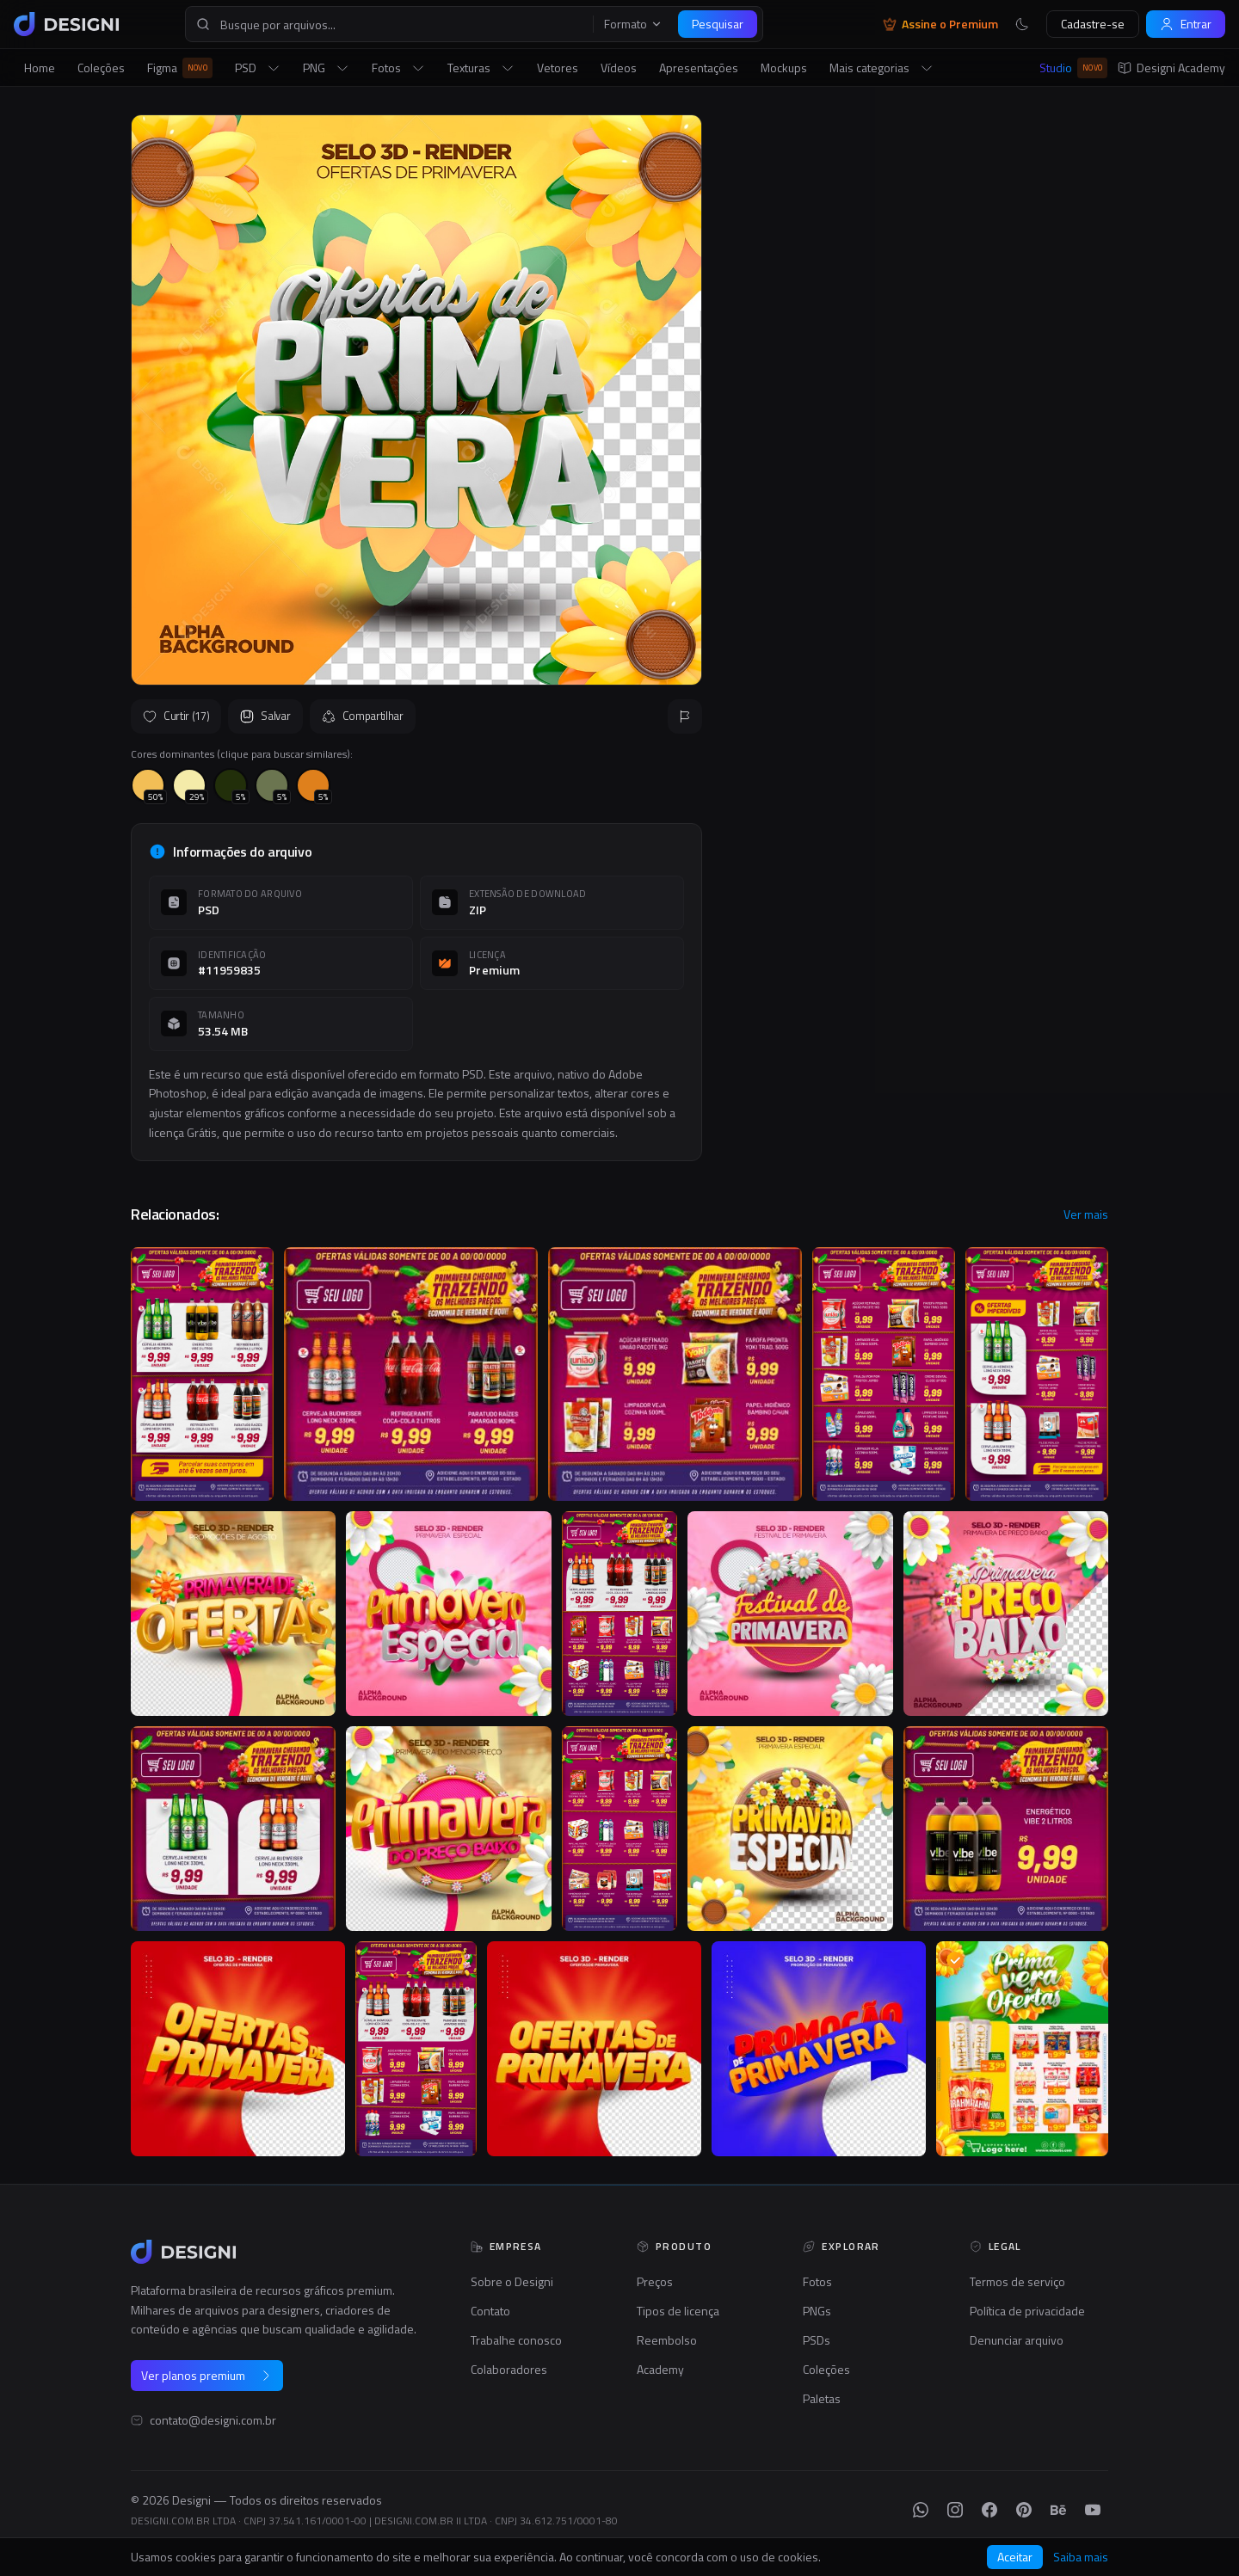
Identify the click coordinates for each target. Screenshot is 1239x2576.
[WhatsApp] (920, 2509)
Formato (633, 24)
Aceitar (1014, 2557)
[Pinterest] (1023, 2509)
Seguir (1067, 538)
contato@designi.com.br (213, 2420)
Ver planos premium (207, 2375)
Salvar (265, 715)
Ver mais (1085, 1214)
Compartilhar (363, 715)
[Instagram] (955, 2509)
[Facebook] (989, 2509)
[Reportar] (685, 716)
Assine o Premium (940, 24)
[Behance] (1058, 2509)
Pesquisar (717, 24)
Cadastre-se (1093, 24)
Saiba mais (1080, 2557)
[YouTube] (1092, 2509)
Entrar (1185, 24)
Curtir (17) (176, 715)
